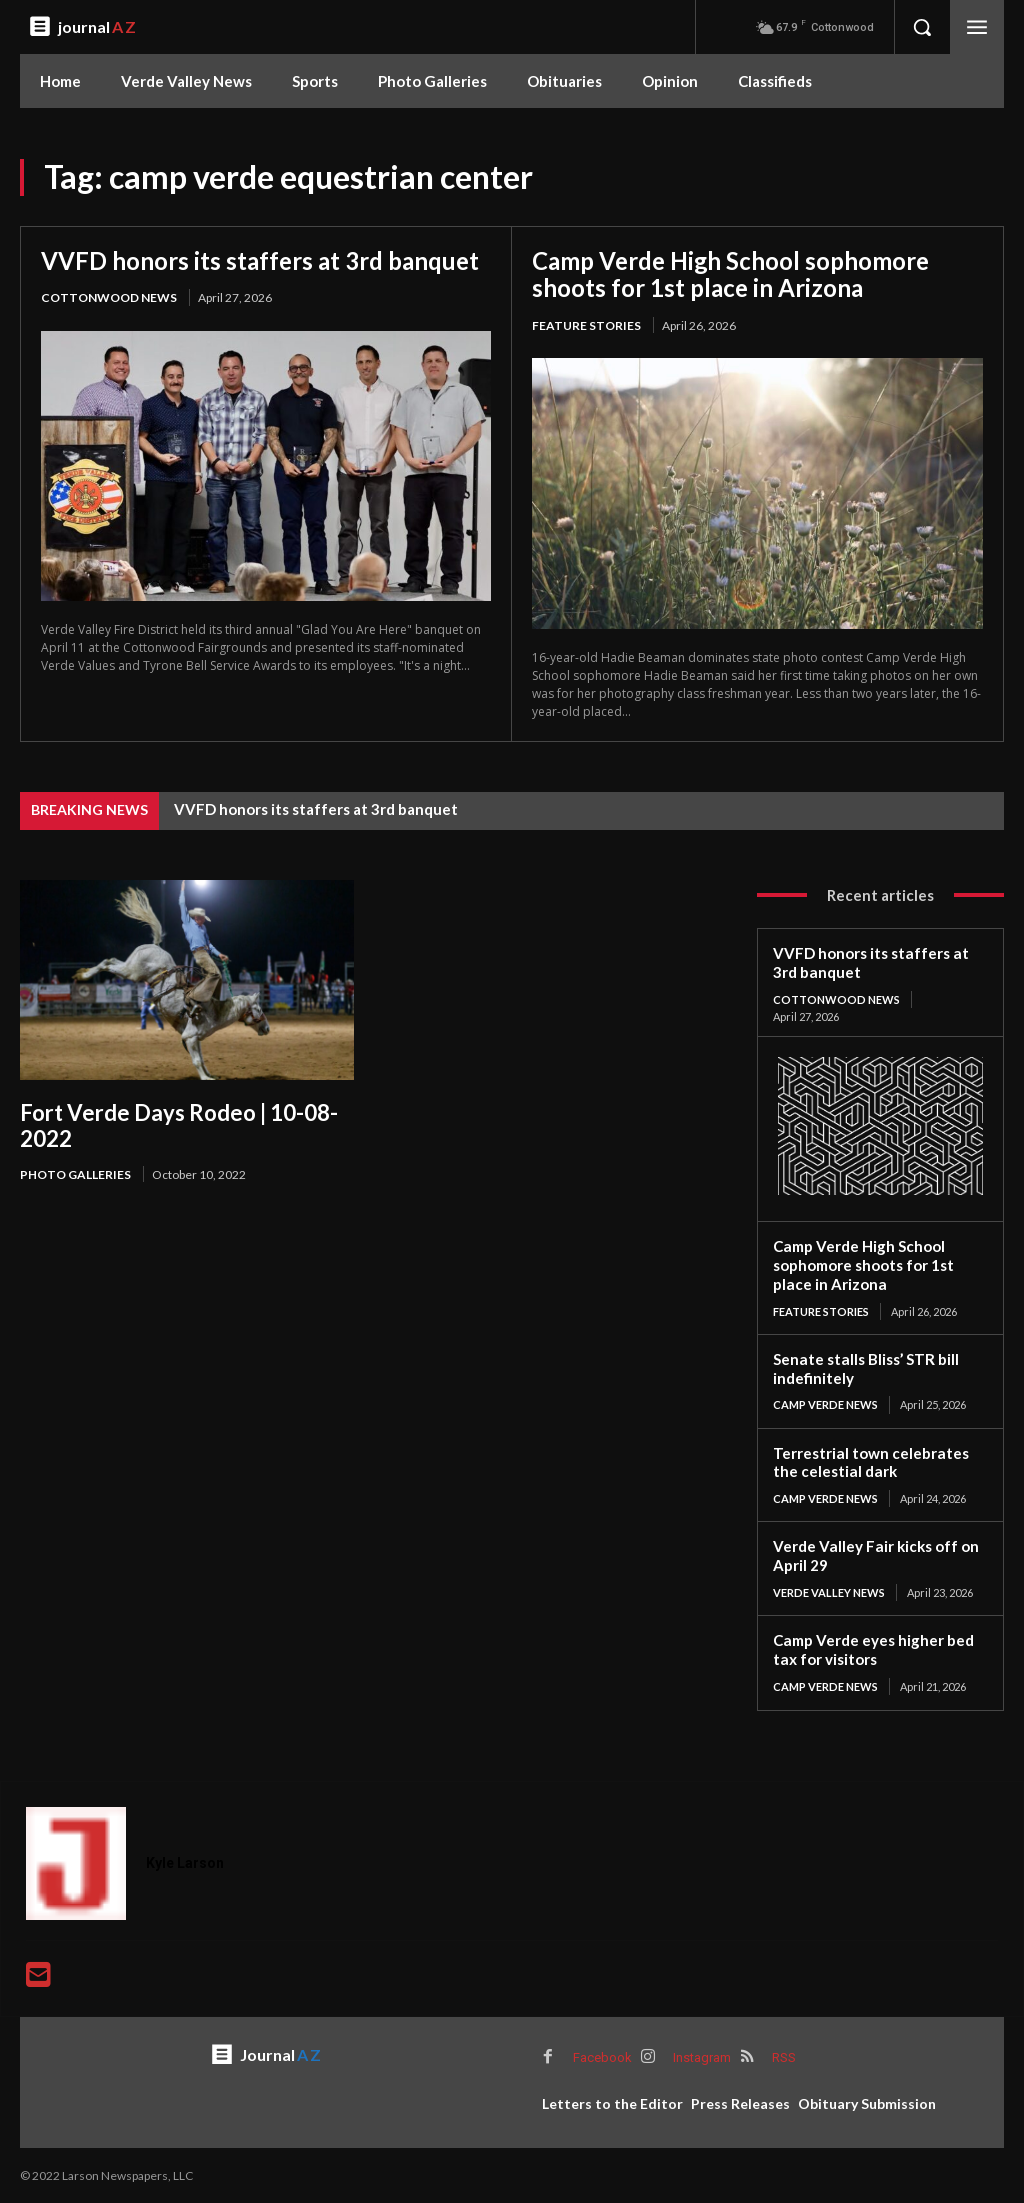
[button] (922, 27)
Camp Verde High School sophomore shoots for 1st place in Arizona (731, 274)
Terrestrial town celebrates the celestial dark (870, 1461)
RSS (784, 2056)
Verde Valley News (829, 1591)
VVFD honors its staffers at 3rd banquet (260, 260)
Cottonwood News (109, 297)
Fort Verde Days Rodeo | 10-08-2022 (179, 1125)
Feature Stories (586, 325)
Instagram (702, 2056)
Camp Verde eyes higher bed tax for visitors (873, 1648)
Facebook (602, 2056)
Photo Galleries (75, 1174)
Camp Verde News (825, 1404)
